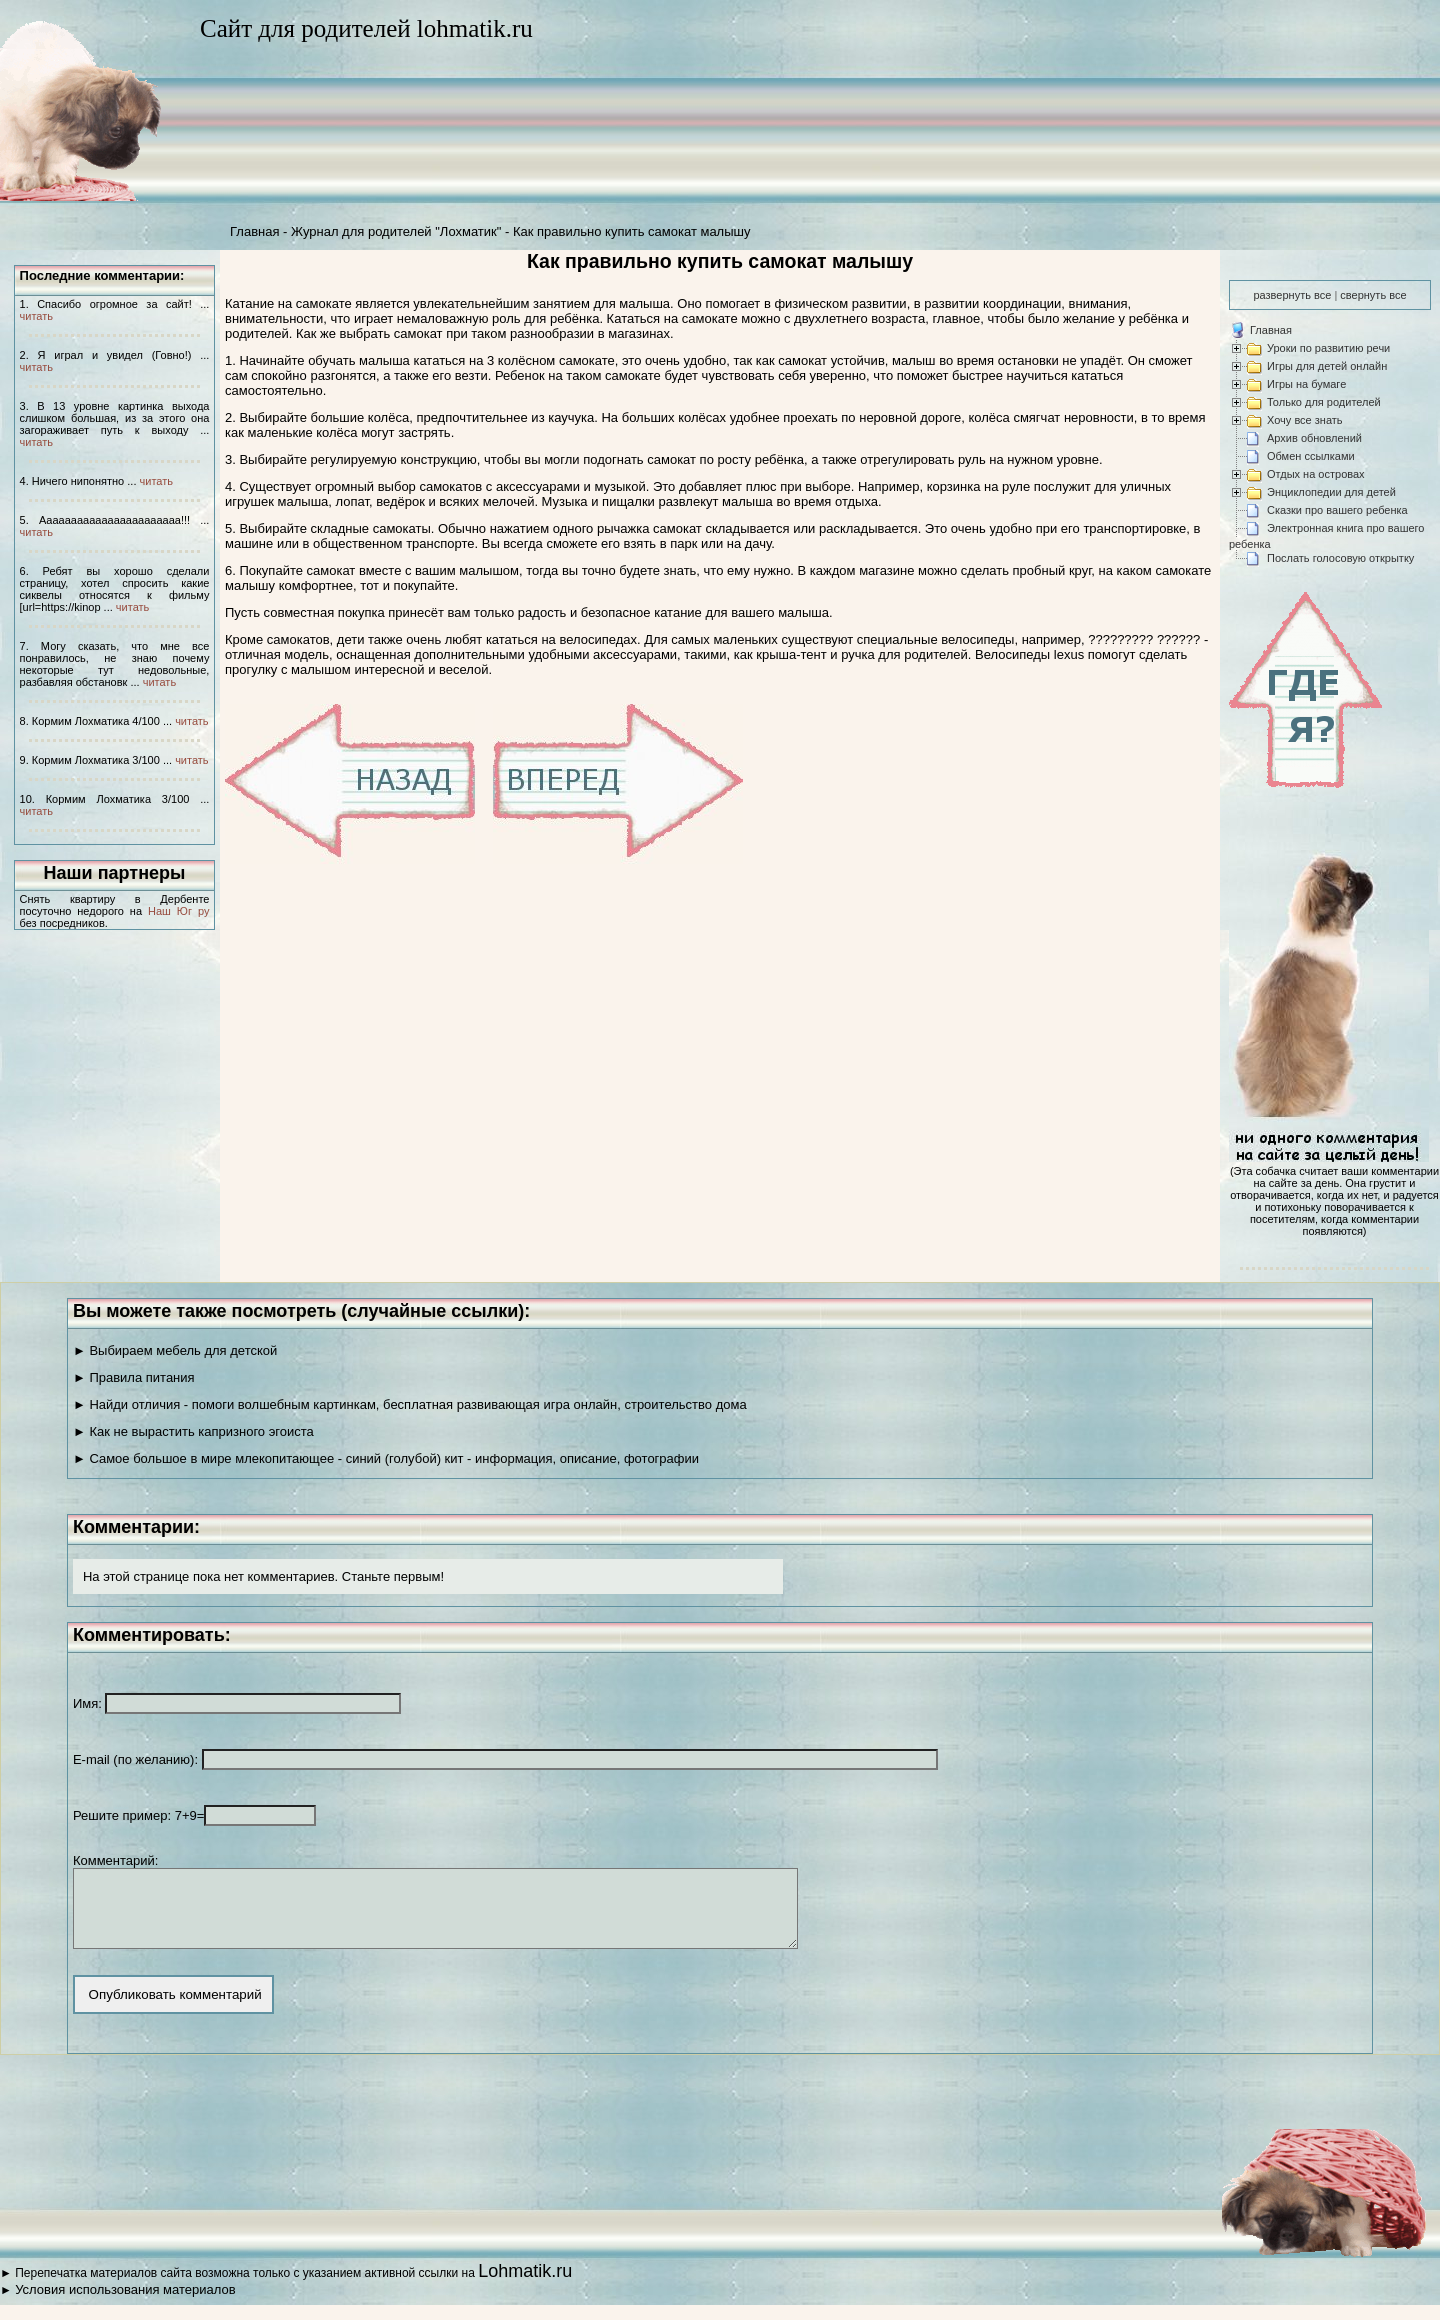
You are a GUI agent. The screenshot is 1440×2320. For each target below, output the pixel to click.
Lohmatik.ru (525, 2286)
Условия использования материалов (125, 2304)
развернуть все (1292, 295)
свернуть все (1373, 295)
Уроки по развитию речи (1328, 348)
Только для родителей (1324, 402)
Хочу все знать (1305, 420)
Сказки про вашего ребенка (1337, 510)
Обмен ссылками (1311, 456)
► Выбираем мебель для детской (175, 1350)
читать (36, 316)
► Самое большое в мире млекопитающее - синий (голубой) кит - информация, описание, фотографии (386, 1458)
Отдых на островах (1316, 474)
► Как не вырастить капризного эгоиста (193, 1431)
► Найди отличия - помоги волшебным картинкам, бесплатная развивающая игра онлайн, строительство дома (410, 1404)
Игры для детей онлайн (1327, 366)
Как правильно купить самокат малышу (632, 231)
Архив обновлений (1314, 438)
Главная (254, 231)
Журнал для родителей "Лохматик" (396, 231)
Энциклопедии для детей (1331, 492)
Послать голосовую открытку (1340, 558)
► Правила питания (134, 1377)
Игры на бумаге (1306, 384)
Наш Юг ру (178, 911)
